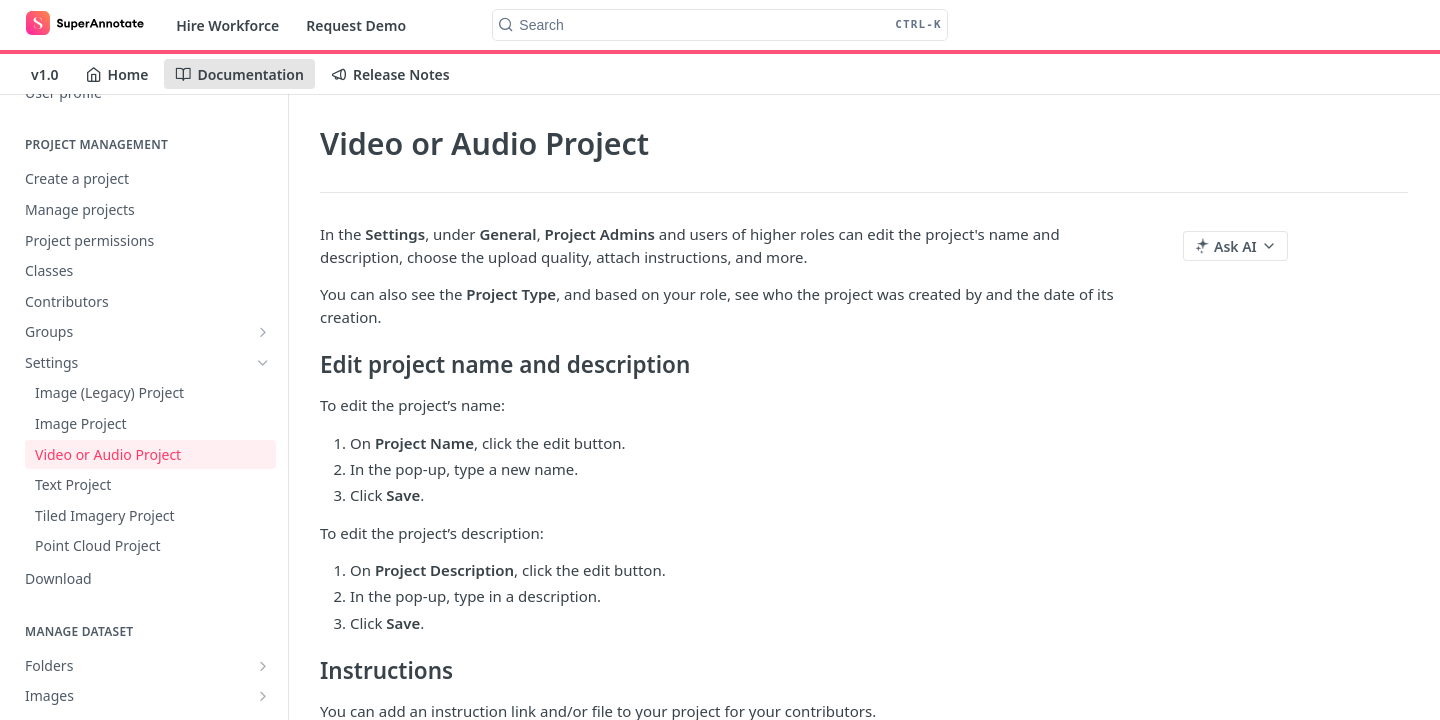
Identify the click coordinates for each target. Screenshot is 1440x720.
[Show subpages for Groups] (263, 332)
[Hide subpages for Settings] (263, 363)
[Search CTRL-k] (719, 25)
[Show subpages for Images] (263, 696)
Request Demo (356, 25)
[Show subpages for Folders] (263, 666)
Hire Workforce (227, 25)
